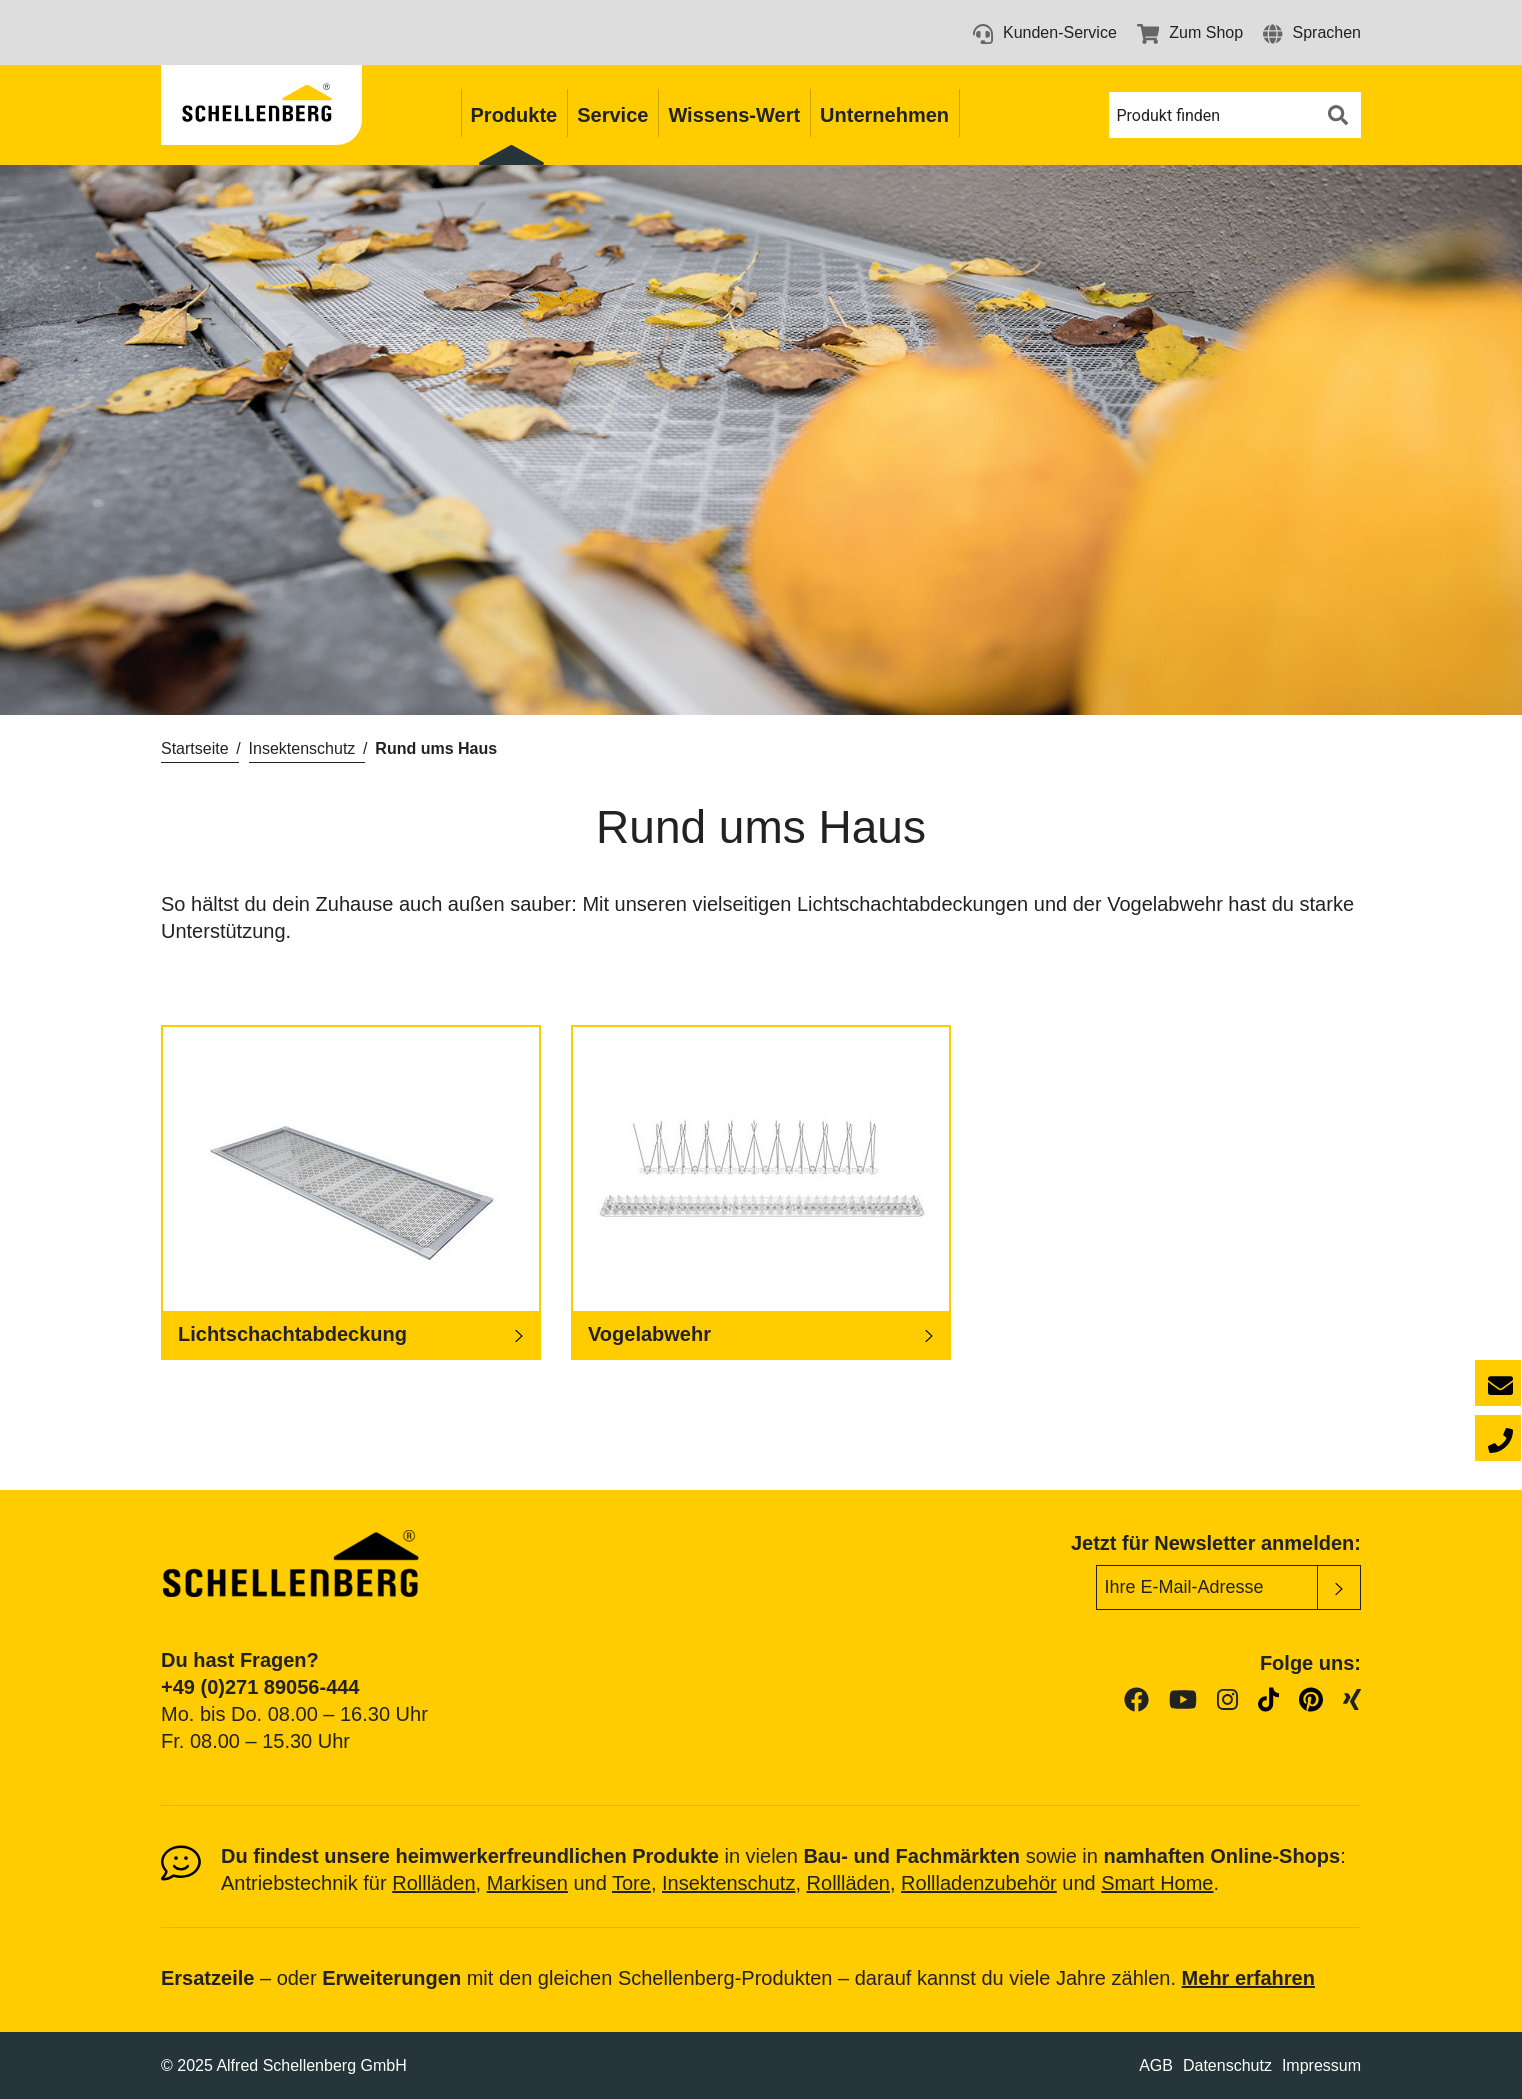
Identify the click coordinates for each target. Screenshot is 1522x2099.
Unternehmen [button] (884, 115)
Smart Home (1157, 1883)
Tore (631, 1883)
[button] (1312, 32)
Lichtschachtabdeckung (292, 1334)
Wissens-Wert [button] (734, 115)
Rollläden (433, 1883)
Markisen (527, 1883)
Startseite (195, 748)
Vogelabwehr (649, 1334)
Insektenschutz (302, 748)
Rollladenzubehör (979, 1883)
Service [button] (612, 115)
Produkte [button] (514, 115)
